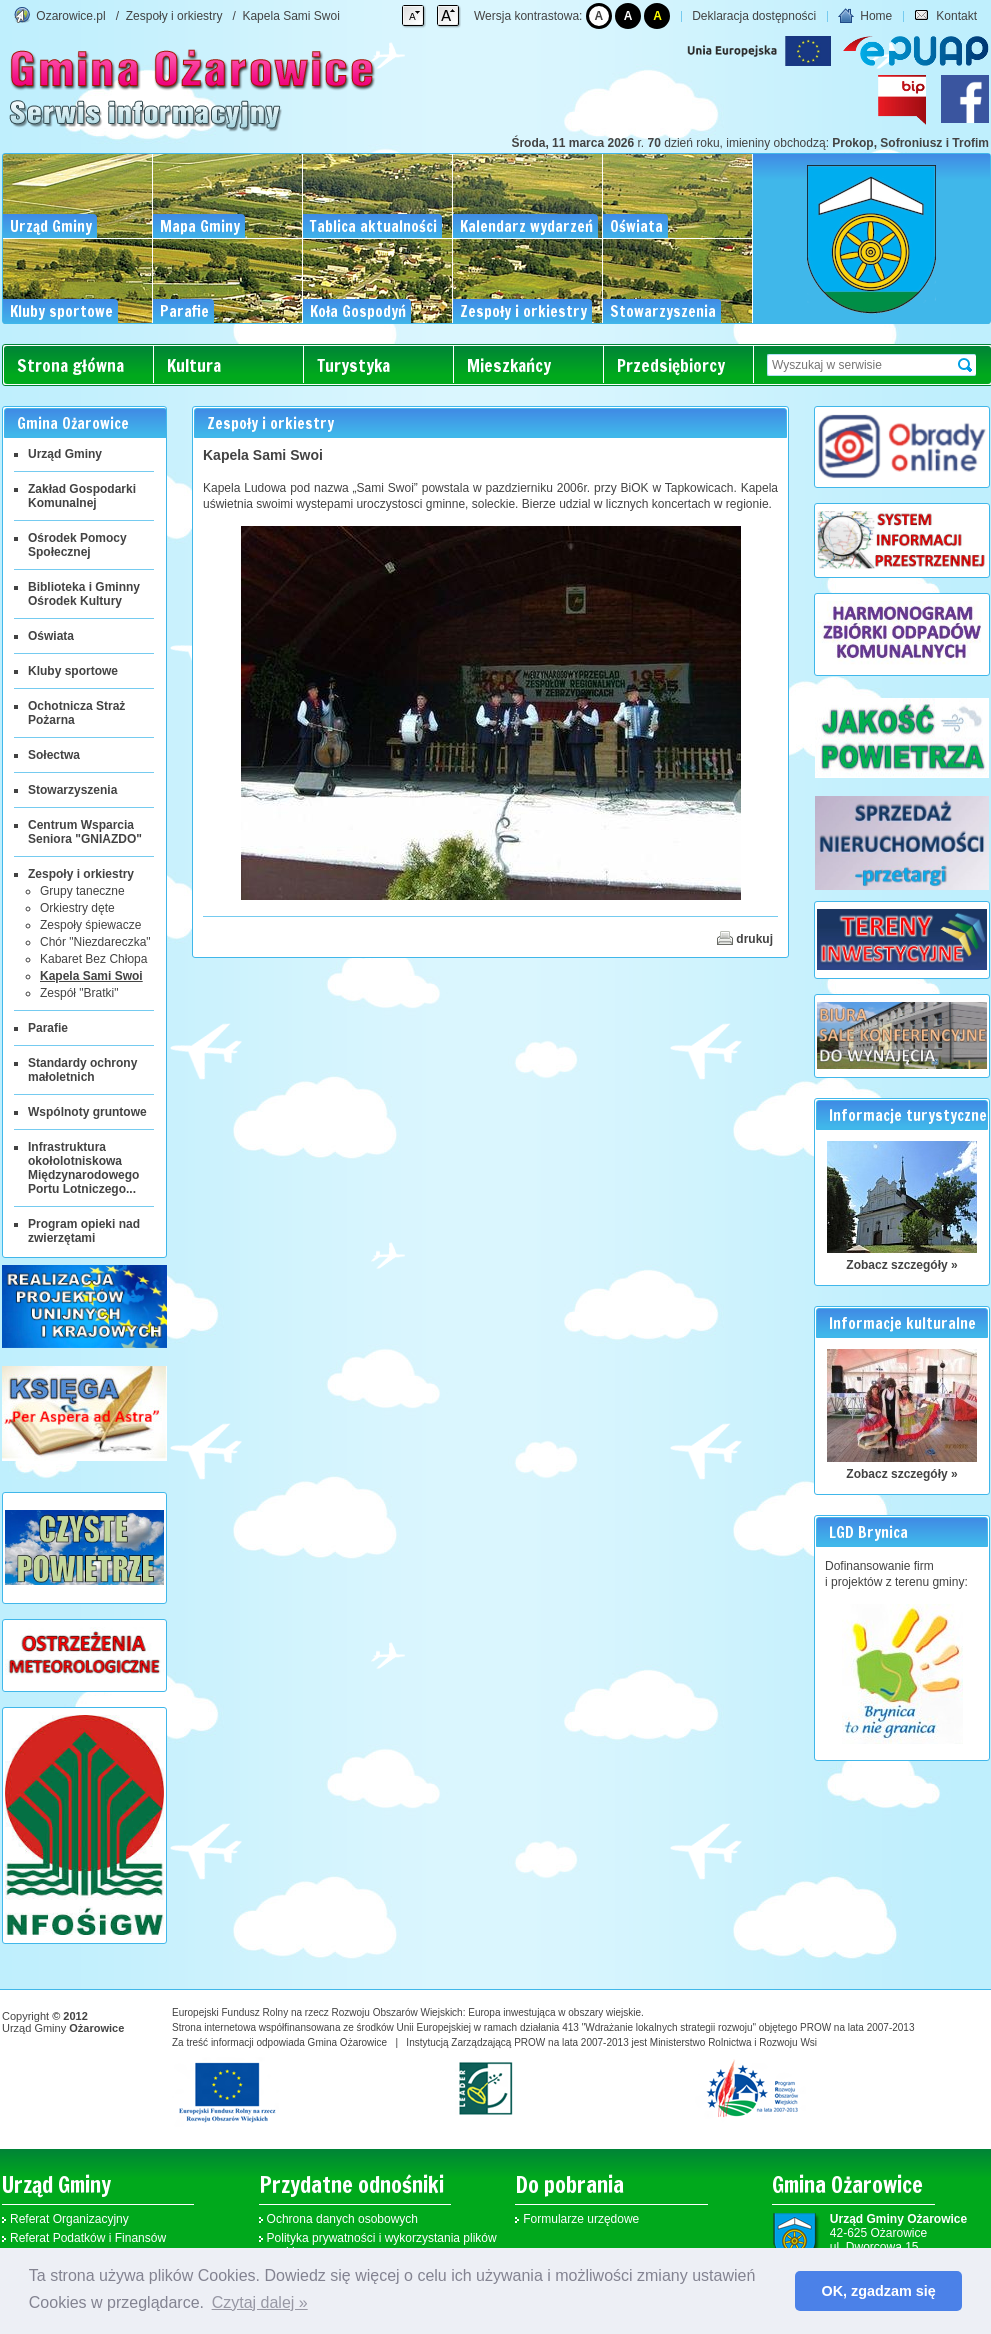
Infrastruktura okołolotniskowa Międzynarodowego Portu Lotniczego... (83, 1168)
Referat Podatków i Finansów (88, 2238)
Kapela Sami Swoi (290, 16)
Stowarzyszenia (72, 790)
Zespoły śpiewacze (90, 925)
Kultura (194, 365)
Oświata (51, 636)
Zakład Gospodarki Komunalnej (82, 496)
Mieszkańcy (509, 365)
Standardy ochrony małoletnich (82, 1070)
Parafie (48, 1028)
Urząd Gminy (65, 454)
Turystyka (353, 365)
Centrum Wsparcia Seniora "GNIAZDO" (85, 832)
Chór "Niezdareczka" (95, 942)
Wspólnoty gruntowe (87, 1112)
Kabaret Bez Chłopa (93, 959)
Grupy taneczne (82, 891)
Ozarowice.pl (70, 16)
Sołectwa (54, 755)
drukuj (745, 938)
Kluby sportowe (73, 671)
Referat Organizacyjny (69, 2219)
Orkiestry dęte (77, 908)
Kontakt (945, 16)
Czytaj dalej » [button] (260, 2302)
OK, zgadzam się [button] (879, 2291)
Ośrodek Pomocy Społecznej (77, 545)
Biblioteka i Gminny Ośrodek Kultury (84, 594)
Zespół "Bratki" (79, 993)
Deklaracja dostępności (754, 16)
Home (865, 16)
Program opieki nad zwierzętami (84, 1231)
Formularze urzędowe (581, 2219)
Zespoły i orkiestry (174, 16)
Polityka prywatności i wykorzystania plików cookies (382, 2245)
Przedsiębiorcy (671, 365)
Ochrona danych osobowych (342, 2219)
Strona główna (70, 365)
